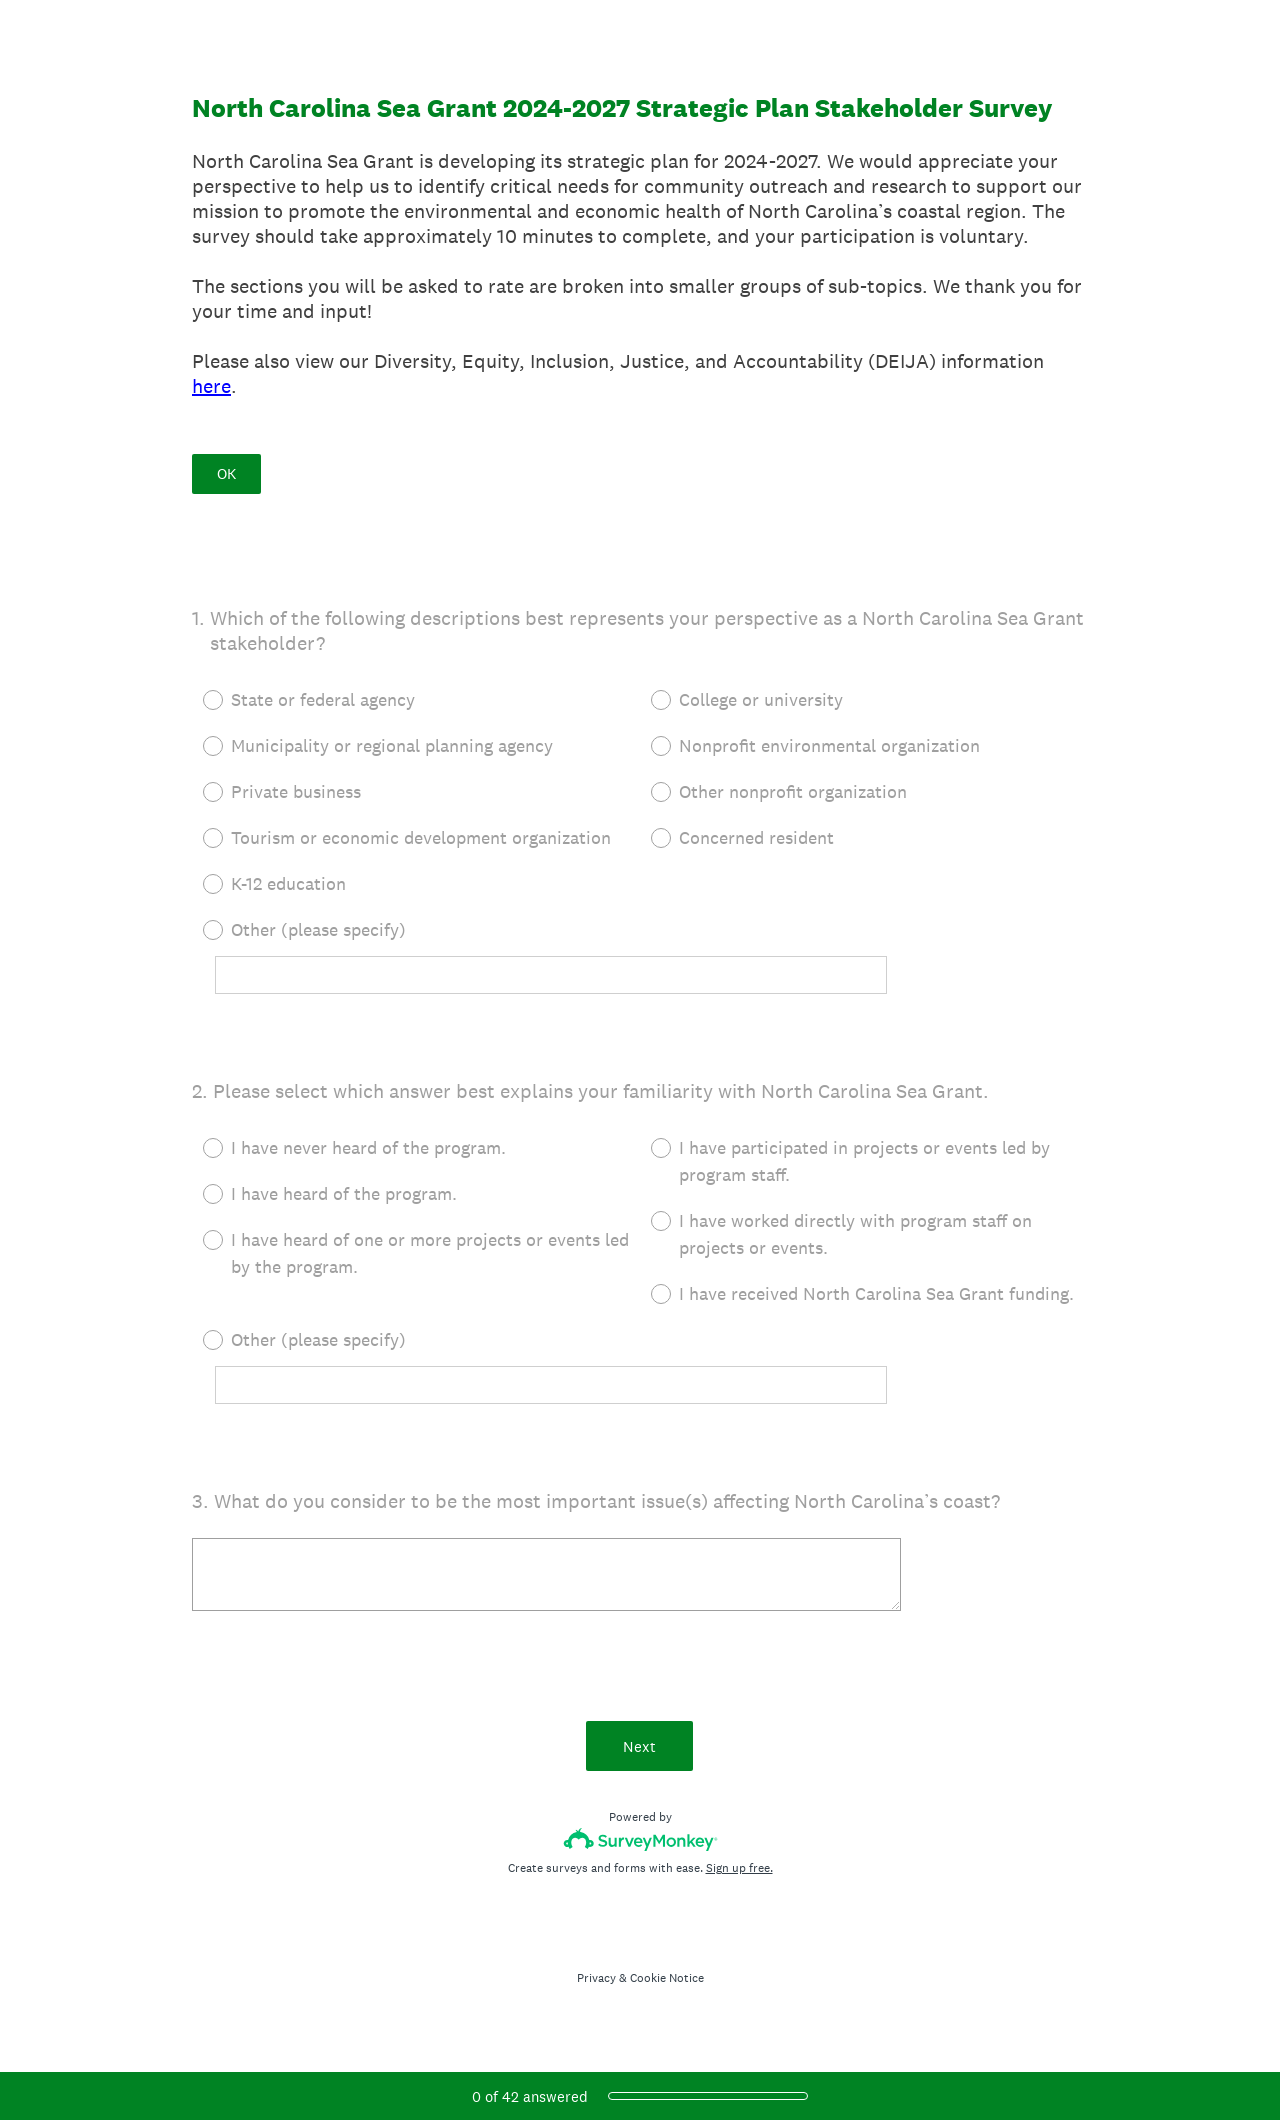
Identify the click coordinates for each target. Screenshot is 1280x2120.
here (211, 386)
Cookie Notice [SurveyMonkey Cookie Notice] (667, 1981)
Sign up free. (739, 1871)
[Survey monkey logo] (640, 1842)
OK (226, 473)
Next (640, 1748)
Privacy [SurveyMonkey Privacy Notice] (596, 1981)
